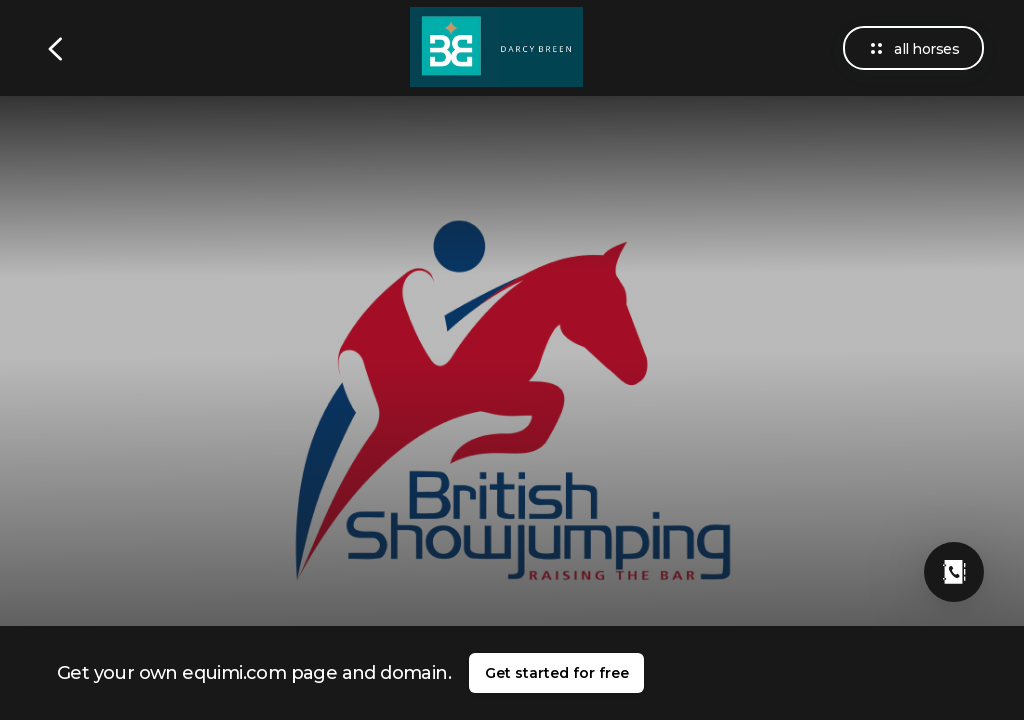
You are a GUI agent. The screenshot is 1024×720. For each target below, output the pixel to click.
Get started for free (557, 673)
